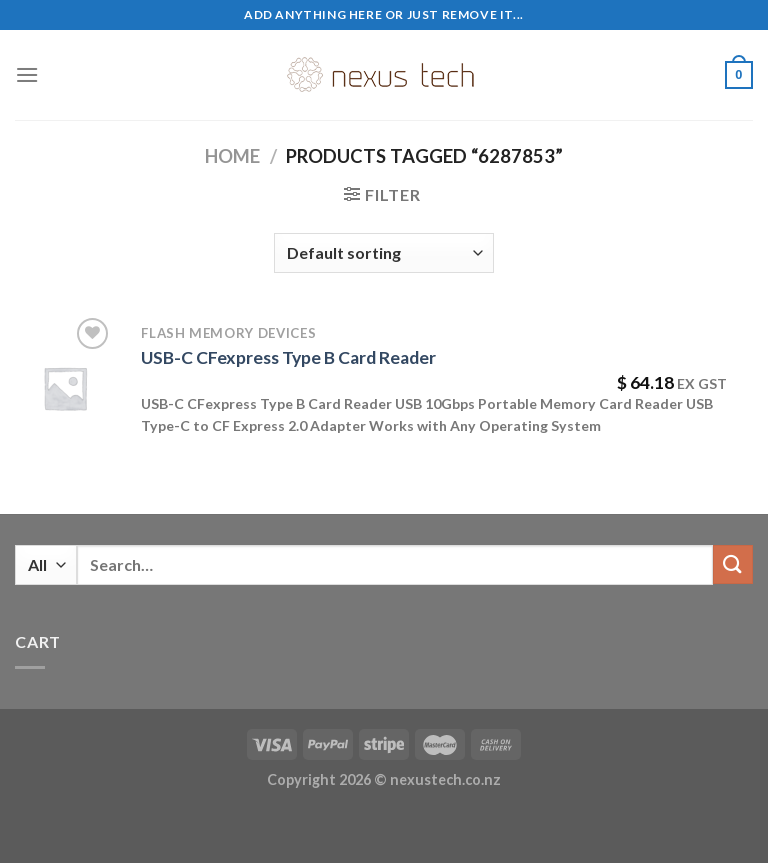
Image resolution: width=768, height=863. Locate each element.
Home (232, 156)
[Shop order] (384, 253)
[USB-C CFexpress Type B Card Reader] (65, 388)
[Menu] (27, 74)
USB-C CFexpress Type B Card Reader (288, 357)
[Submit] (733, 564)
